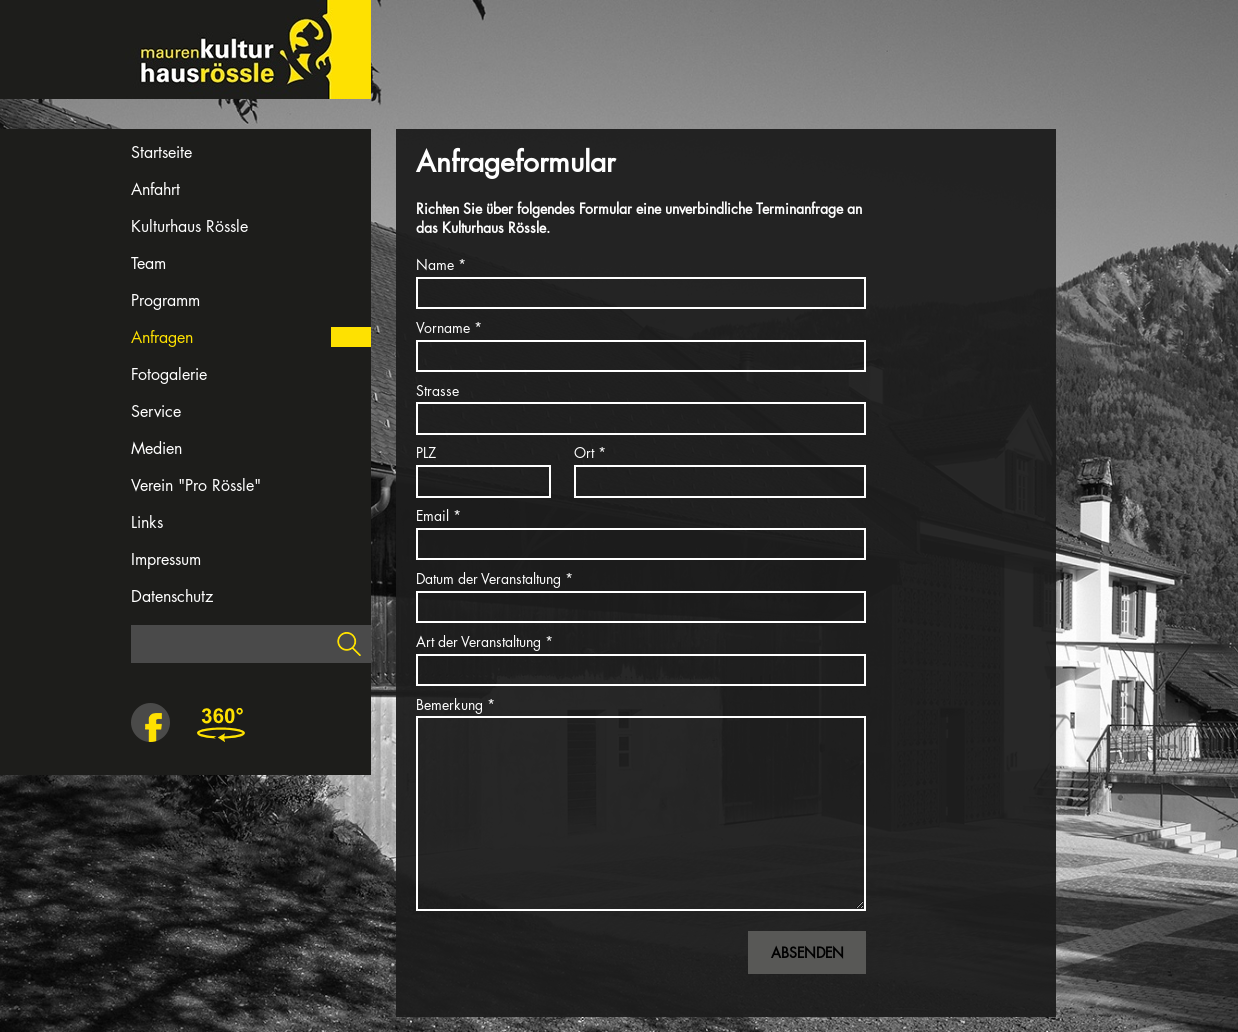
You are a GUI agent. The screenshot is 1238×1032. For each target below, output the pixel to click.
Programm (165, 300)
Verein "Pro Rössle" (196, 485)
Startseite (161, 152)
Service (156, 411)
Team (148, 263)
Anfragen (162, 337)
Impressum (166, 559)
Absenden (807, 952)
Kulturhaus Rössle (189, 226)
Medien (156, 448)
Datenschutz (172, 596)
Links (147, 522)
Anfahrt (155, 189)
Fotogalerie (169, 374)
